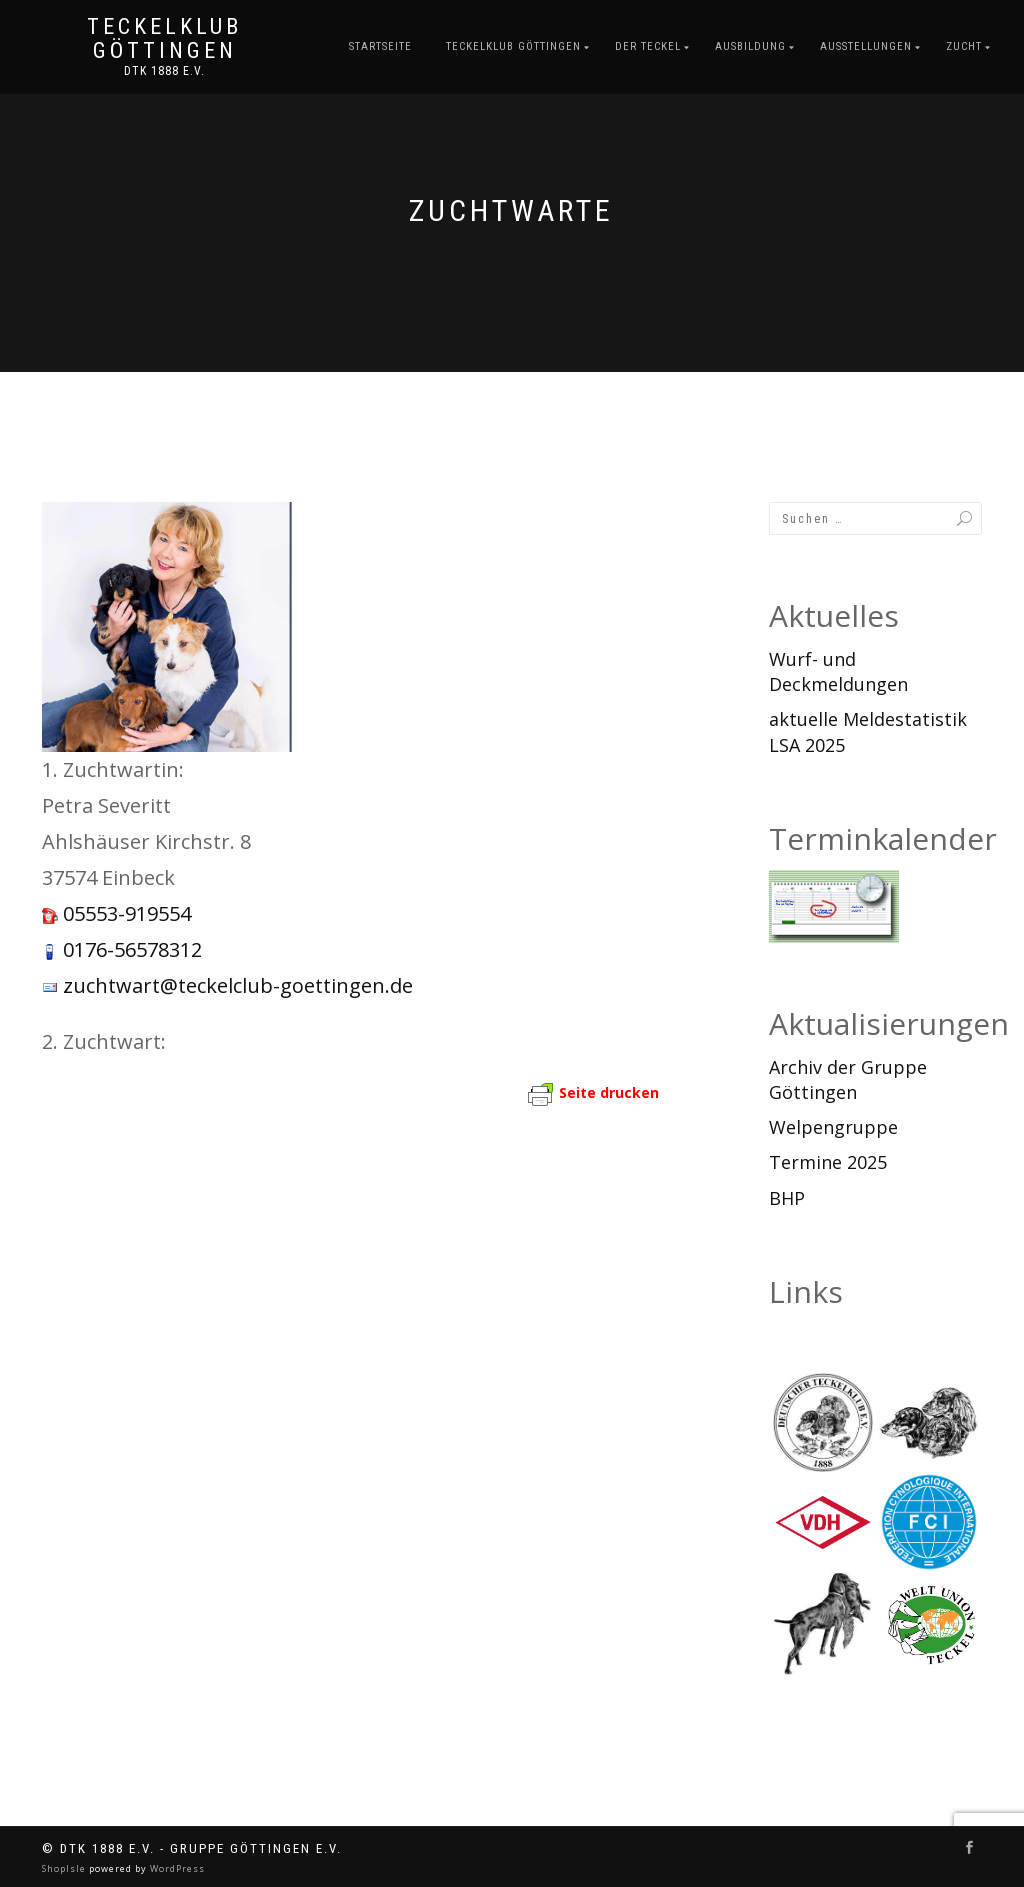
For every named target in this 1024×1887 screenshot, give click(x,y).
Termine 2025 (828, 1162)
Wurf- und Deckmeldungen (838, 671)
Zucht (964, 46)
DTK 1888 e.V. (164, 71)
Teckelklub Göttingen (164, 39)
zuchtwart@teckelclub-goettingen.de (238, 985)
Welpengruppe (833, 1127)
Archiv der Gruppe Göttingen (848, 1079)
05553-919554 (127, 913)
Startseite (380, 46)
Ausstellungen (866, 46)
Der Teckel (648, 46)
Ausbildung (750, 46)
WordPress (176, 1868)
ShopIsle (65, 1868)
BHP (787, 1198)
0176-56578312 (132, 949)
